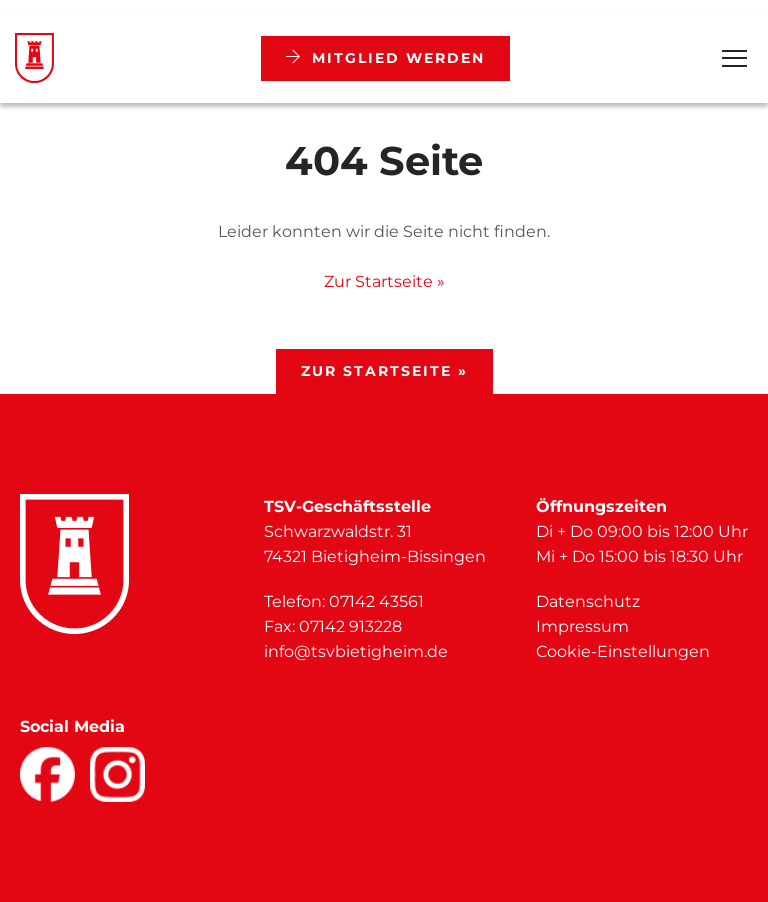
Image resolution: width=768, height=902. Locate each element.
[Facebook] (47, 774)
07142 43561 (376, 601)
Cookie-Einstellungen (623, 651)
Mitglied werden (385, 58)
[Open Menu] (734, 58)
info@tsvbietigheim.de (356, 651)
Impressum (582, 626)
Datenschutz (588, 601)
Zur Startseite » (384, 281)
